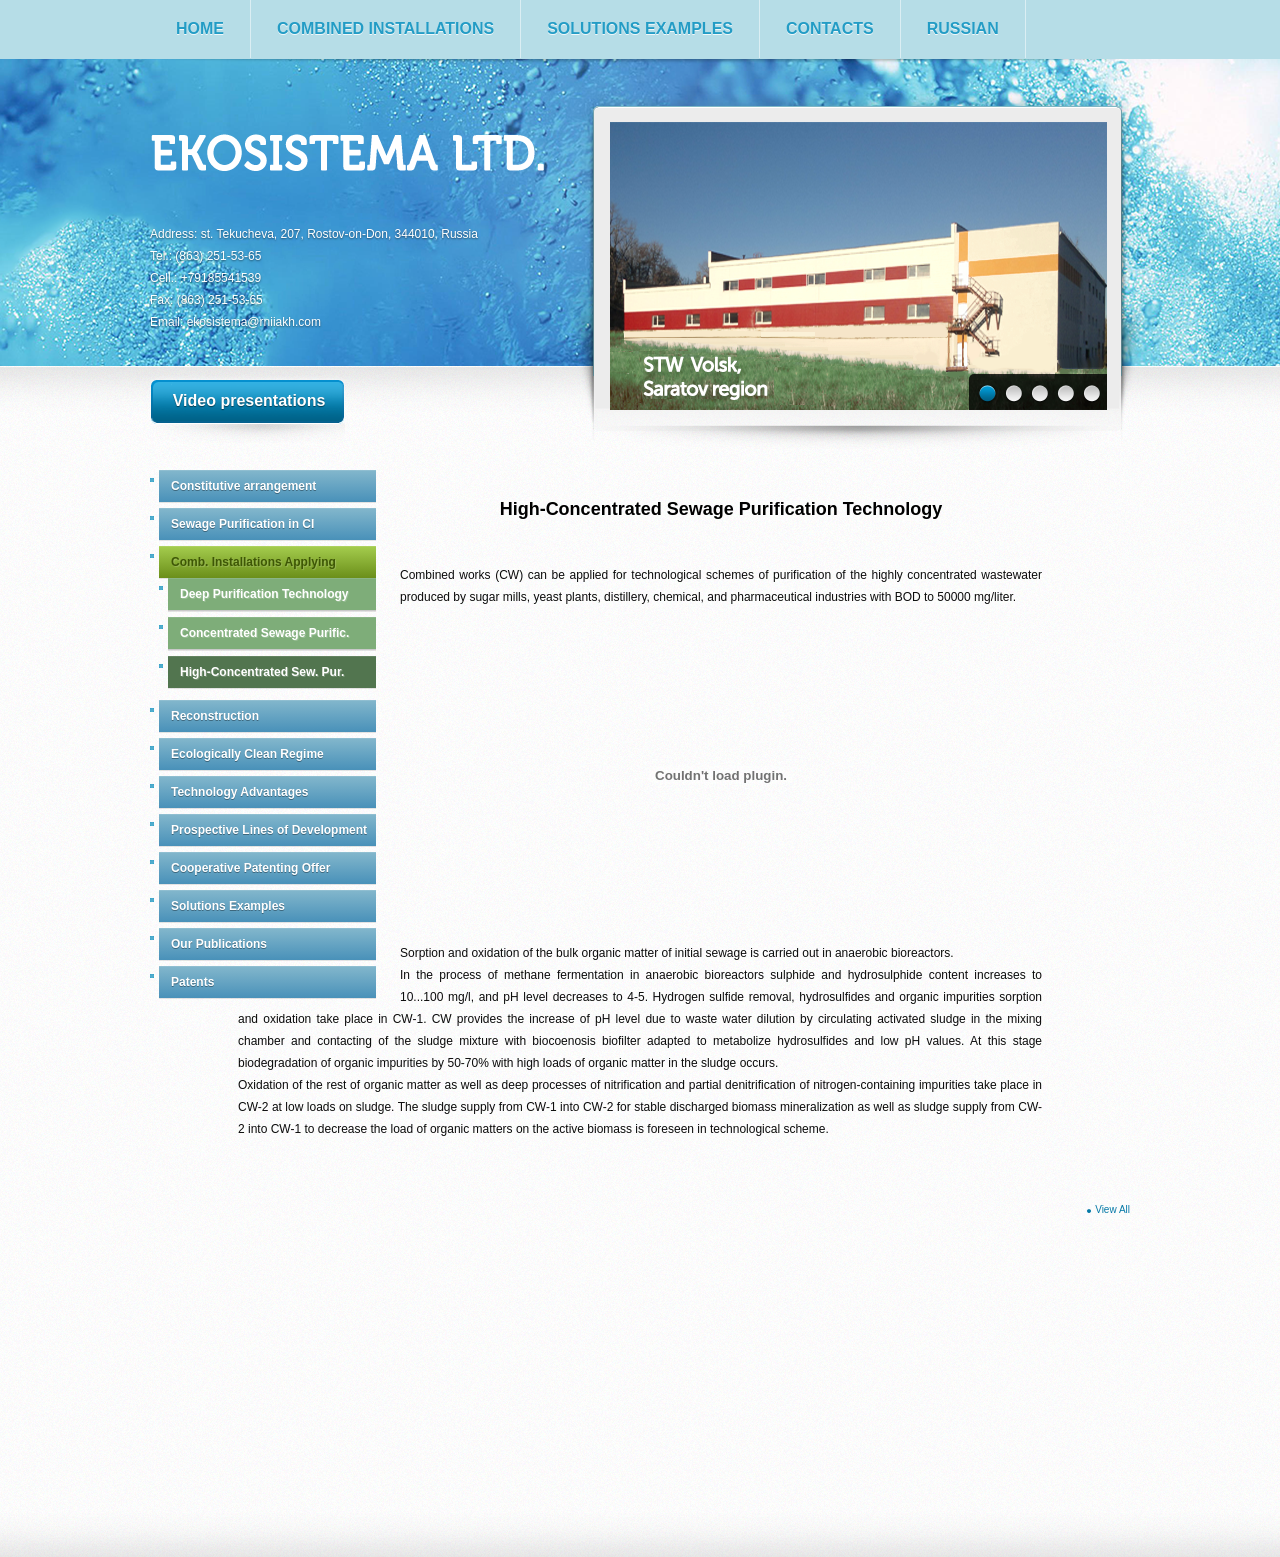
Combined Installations (385, 28)
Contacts (830, 28)
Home (200, 28)
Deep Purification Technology (264, 594)
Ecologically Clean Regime (247, 754)
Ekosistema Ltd (348, 156)
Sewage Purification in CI (242, 524)
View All (1112, 1209)
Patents (192, 982)
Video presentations (249, 400)
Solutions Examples (640, 28)
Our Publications (219, 944)
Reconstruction (215, 716)
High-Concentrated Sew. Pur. (262, 672)
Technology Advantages (239, 792)
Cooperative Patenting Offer (250, 868)
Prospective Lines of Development (269, 830)
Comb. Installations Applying (253, 562)
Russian (963, 28)
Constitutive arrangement (243, 486)
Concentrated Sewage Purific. (264, 633)
